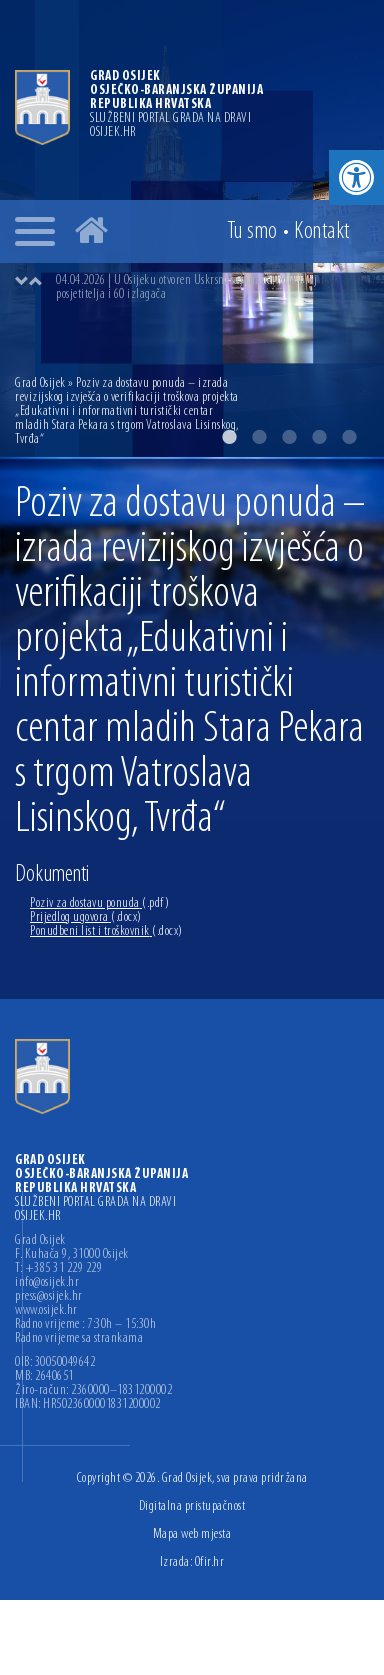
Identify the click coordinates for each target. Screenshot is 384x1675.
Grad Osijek (41, 383)
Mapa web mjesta (192, 1534)
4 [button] (319, 437)
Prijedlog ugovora (86, 917)
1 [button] (229, 437)
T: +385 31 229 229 (58, 1269)
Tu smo (252, 232)
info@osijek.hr (47, 1283)
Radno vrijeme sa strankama (79, 1339)
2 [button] (259, 437)
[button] (356, 177)
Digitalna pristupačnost (192, 1506)
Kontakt (322, 232)
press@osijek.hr (49, 1297)
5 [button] (349, 437)
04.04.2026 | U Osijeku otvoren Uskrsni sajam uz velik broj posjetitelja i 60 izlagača (186, 287)
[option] (212, 288)
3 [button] (289, 437)
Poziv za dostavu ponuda (99, 903)
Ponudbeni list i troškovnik (106, 931)
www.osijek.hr (46, 1311)
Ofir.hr (210, 1562)
